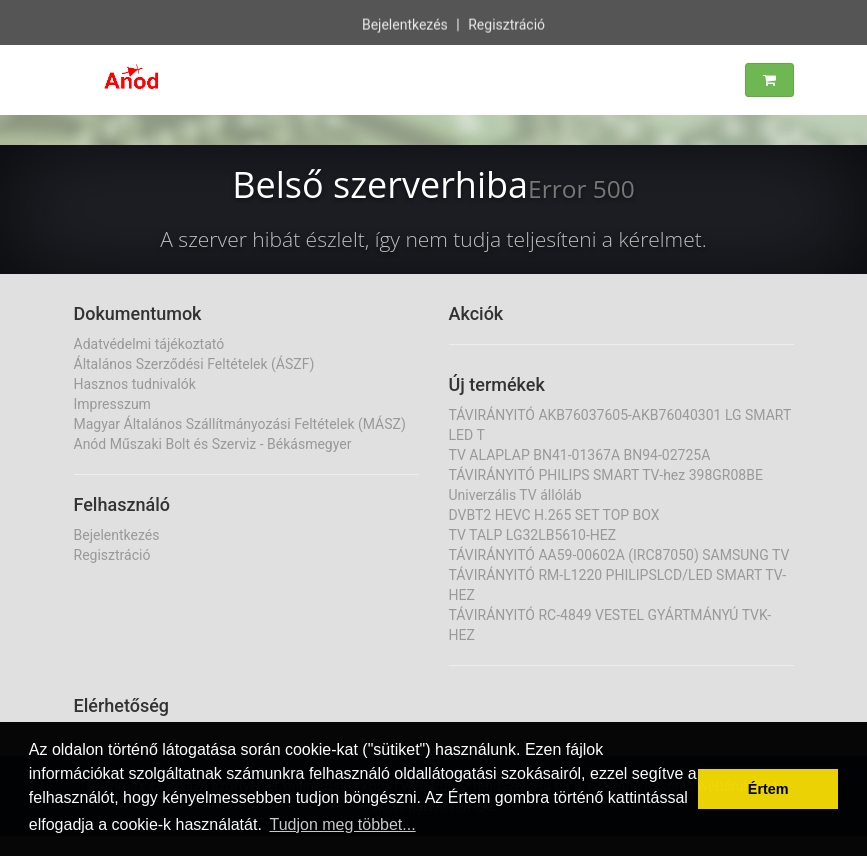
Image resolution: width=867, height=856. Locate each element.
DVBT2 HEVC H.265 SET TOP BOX (554, 515)
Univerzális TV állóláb (515, 495)
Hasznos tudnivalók (135, 384)
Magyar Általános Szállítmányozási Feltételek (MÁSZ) (240, 424)
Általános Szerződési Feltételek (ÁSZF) (194, 364)
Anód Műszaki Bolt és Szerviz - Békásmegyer (213, 444)
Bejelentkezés (405, 24)
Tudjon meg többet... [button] (342, 824)
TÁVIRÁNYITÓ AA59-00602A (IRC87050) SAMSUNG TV (619, 555)
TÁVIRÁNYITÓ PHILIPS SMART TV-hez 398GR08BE (606, 475)
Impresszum (112, 404)
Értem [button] (768, 789)
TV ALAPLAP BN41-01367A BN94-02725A (580, 455)
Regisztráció (506, 24)
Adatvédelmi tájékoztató (149, 344)
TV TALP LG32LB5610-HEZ (533, 535)
